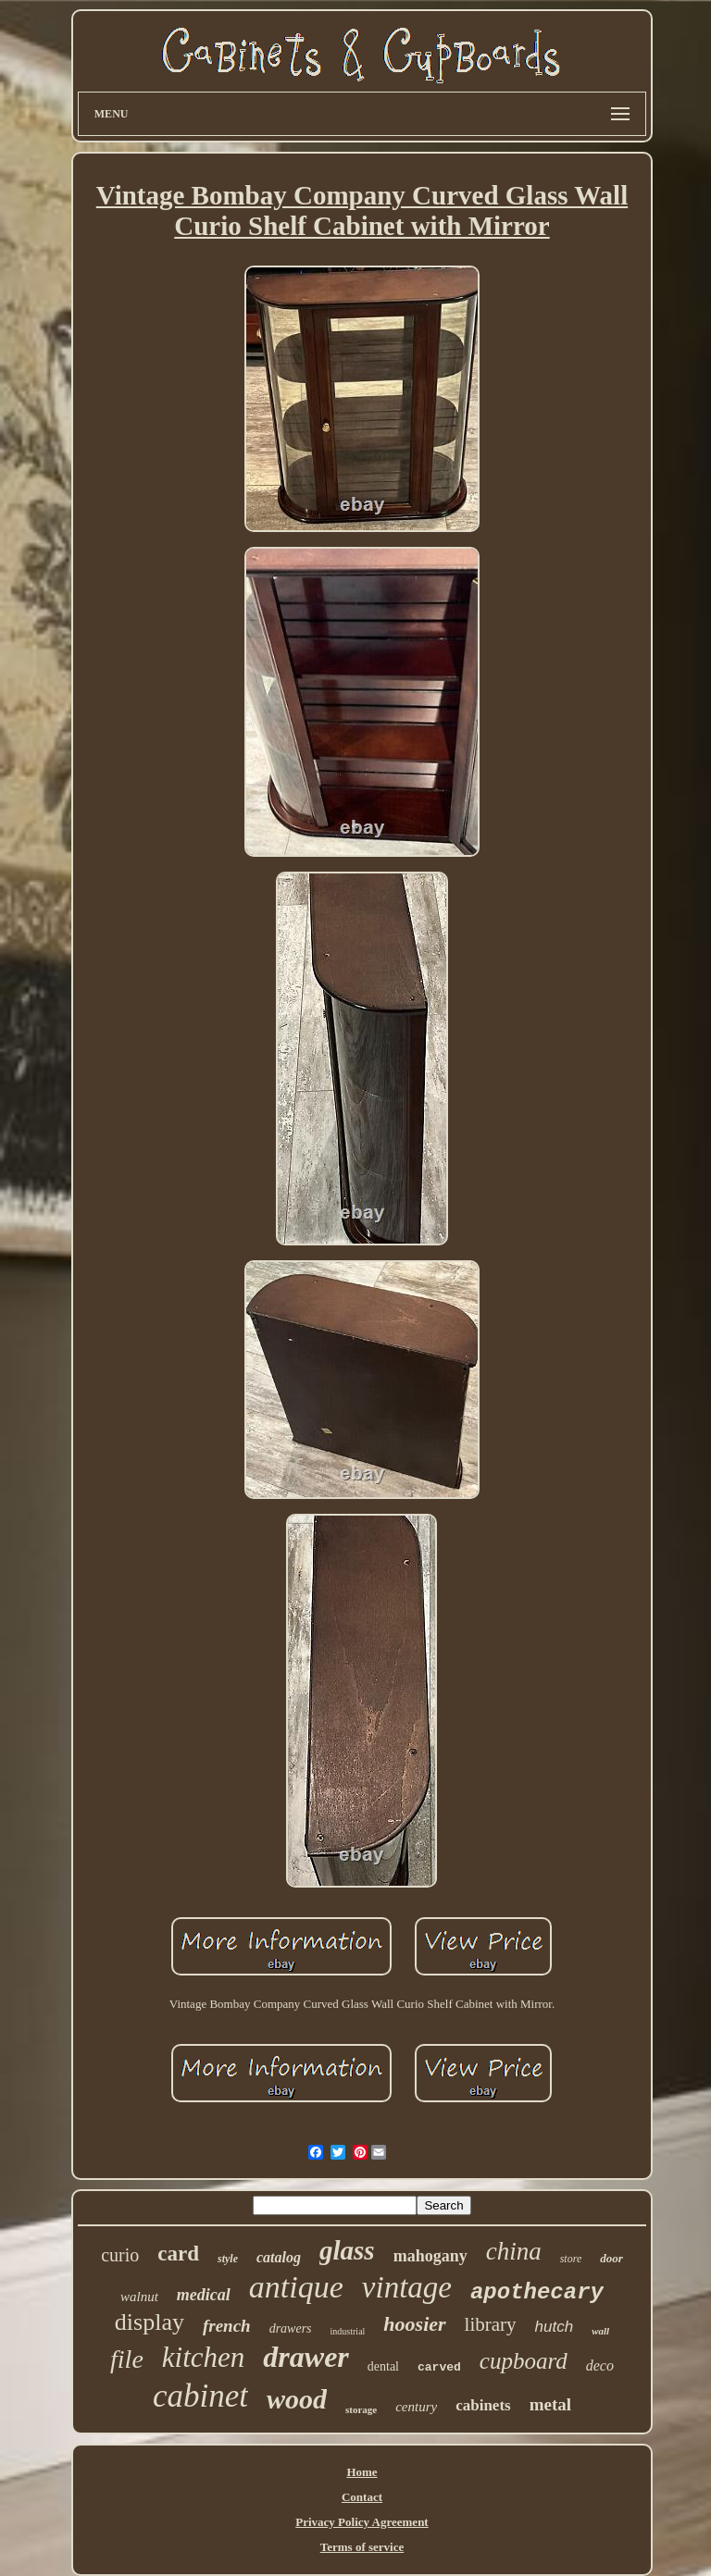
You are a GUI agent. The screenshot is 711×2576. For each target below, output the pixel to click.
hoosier (414, 2323)
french (227, 2325)
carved (439, 2367)
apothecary (537, 2292)
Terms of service (362, 2547)
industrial (348, 2331)
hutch (554, 2326)
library (491, 2324)
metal (550, 2404)
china (514, 2251)
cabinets (483, 2405)
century (416, 2406)
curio (120, 2255)
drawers (290, 2328)
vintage (407, 2287)
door (611, 2258)
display (149, 2322)
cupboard (524, 2360)
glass (347, 2250)
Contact (362, 2497)
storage (361, 2409)
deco (600, 2365)
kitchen (203, 2357)
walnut (139, 2296)
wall (600, 2330)
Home (361, 2472)
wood (297, 2399)
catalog (278, 2257)
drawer (305, 2356)
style (228, 2258)
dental (383, 2366)
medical (204, 2294)
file (126, 2359)
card (178, 2253)
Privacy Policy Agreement (361, 2522)
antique (296, 2287)
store (571, 2258)
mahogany (430, 2256)
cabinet (200, 2396)
